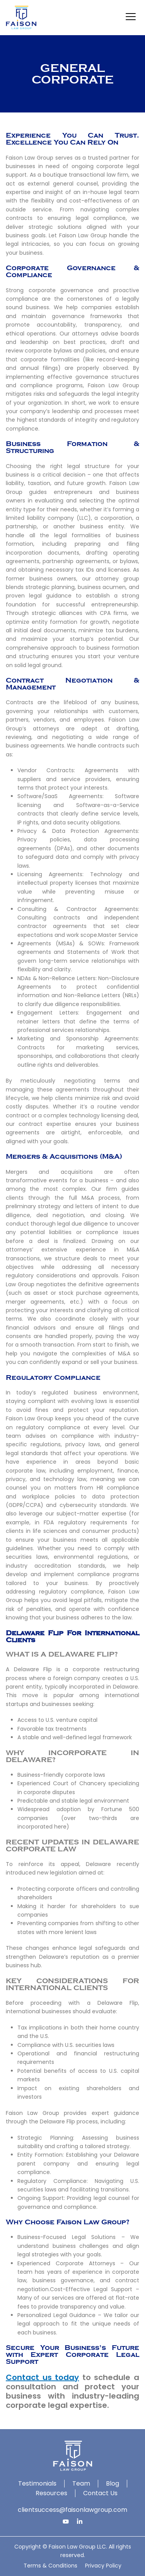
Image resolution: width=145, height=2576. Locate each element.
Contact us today (42, 2377)
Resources (51, 2493)
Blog (112, 2483)
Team (81, 2483)
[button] (130, 17)
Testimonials (37, 2483)
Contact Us (100, 2493)
